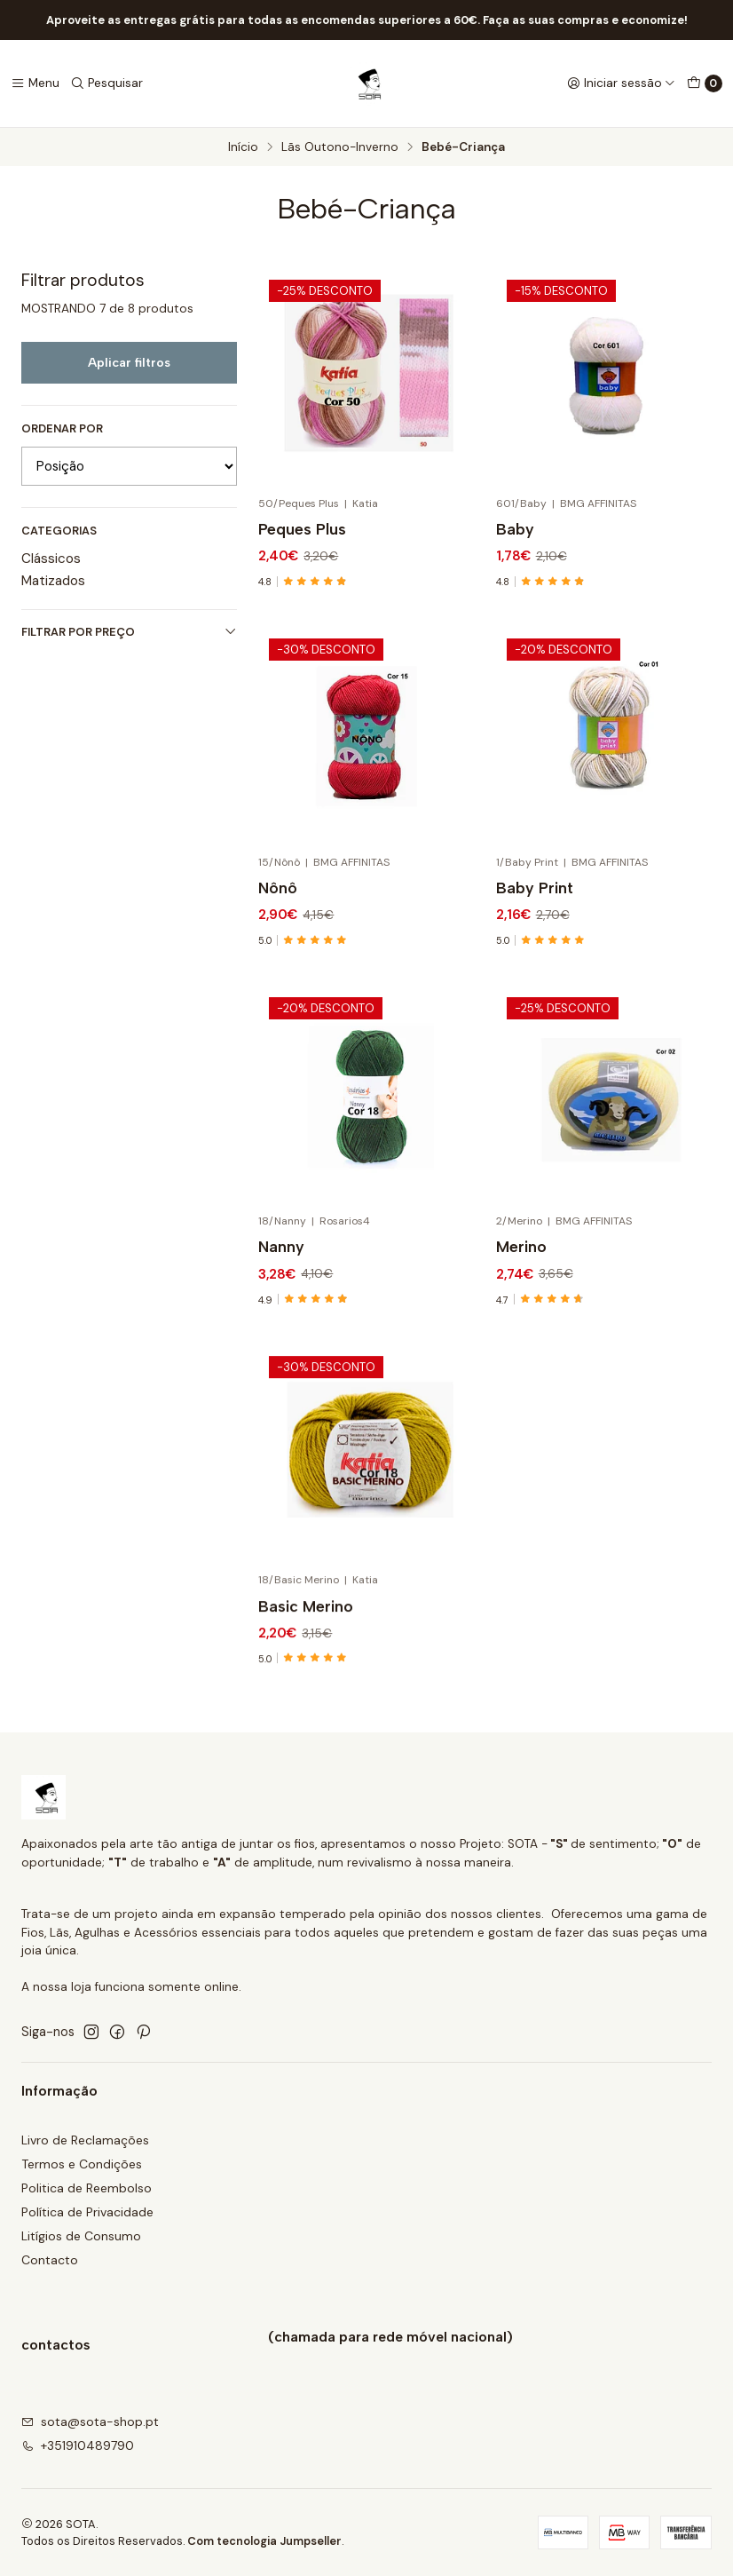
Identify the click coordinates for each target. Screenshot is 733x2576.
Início (243, 147)
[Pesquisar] (106, 83)
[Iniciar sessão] (621, 83)
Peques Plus (302, 528)
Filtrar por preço (129, 631)
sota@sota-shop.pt (90, 2421)
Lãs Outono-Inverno (339, 147)
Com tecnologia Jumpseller (264, 2540)
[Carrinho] (704, 83)
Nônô (277, 948)
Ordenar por (62, 429)
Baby (515, 528)
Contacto (49, 2260)
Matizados (53, 581)
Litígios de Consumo (81, 2236)
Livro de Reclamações (85, 2140)
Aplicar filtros (129, 362)
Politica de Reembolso (86, 2188)
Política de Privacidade (87, 2212)
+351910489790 (77, 2445)
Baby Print (534, 970)
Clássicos (51, 558)
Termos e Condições (81, 2164)
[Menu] (35, 83)
